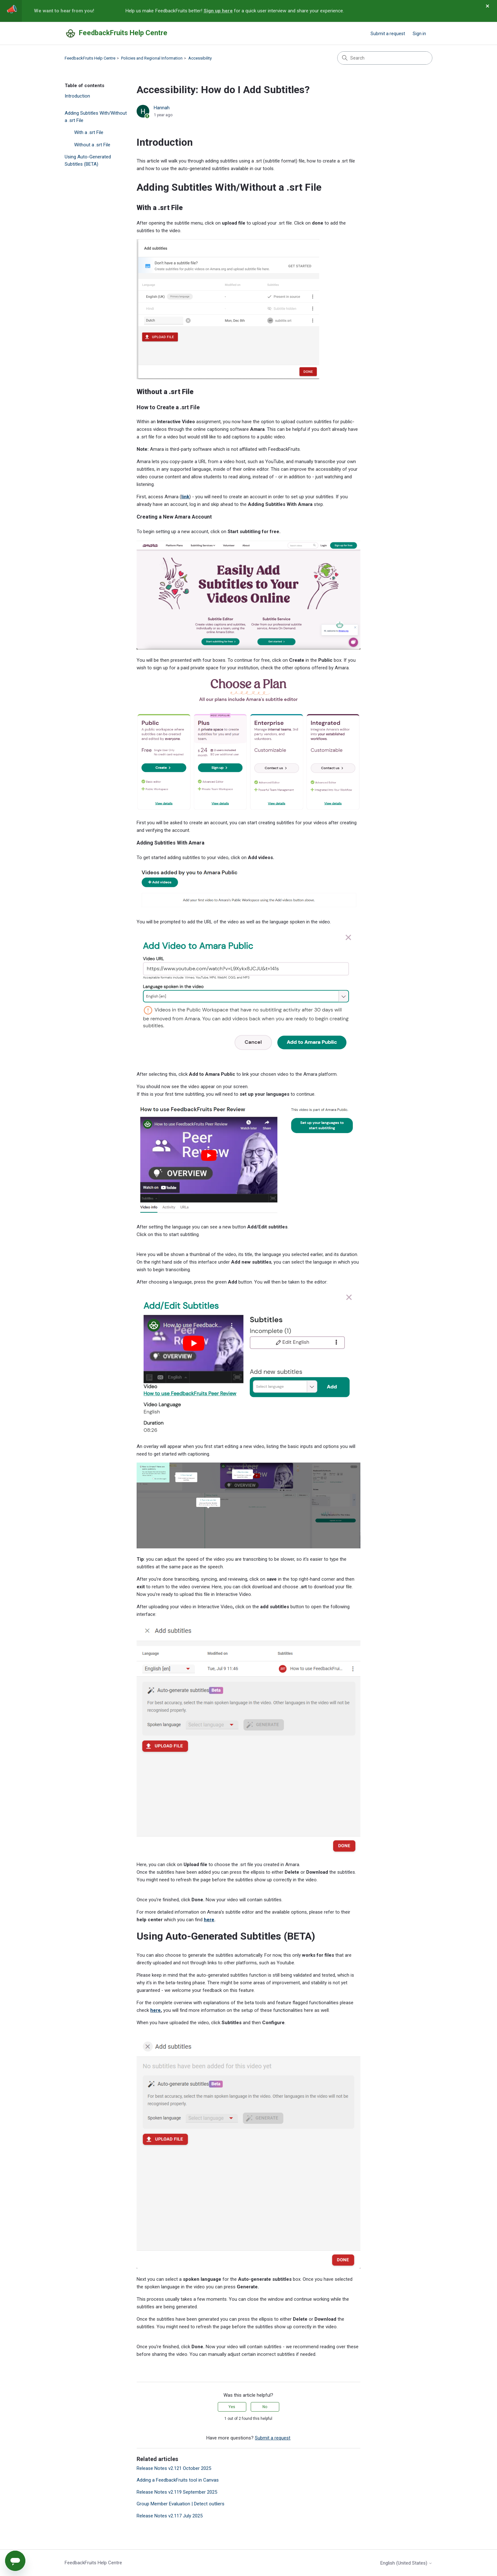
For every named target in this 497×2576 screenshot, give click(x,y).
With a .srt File (88, 132)
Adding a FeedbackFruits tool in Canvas (178, 2480)
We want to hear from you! (64, 11)
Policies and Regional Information (152, 58)
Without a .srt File (92, 145)
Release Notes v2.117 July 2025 (170, 2516)
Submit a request (388, 33)
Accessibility (200, 58)
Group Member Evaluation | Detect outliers (180, 2504)
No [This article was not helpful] (264, 2407)
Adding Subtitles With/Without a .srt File (96, 116)
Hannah (162, 108)
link (185, 497)
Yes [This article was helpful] (232, 2407)
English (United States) (406, 2563)
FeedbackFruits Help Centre (90, 58)
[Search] (385, 58)
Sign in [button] (419, 33)
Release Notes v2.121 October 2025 (174, 2468)
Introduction (77, 96)
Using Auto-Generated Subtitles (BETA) (88, 160)
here (209, 1919)
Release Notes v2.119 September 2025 (177, 2492)
